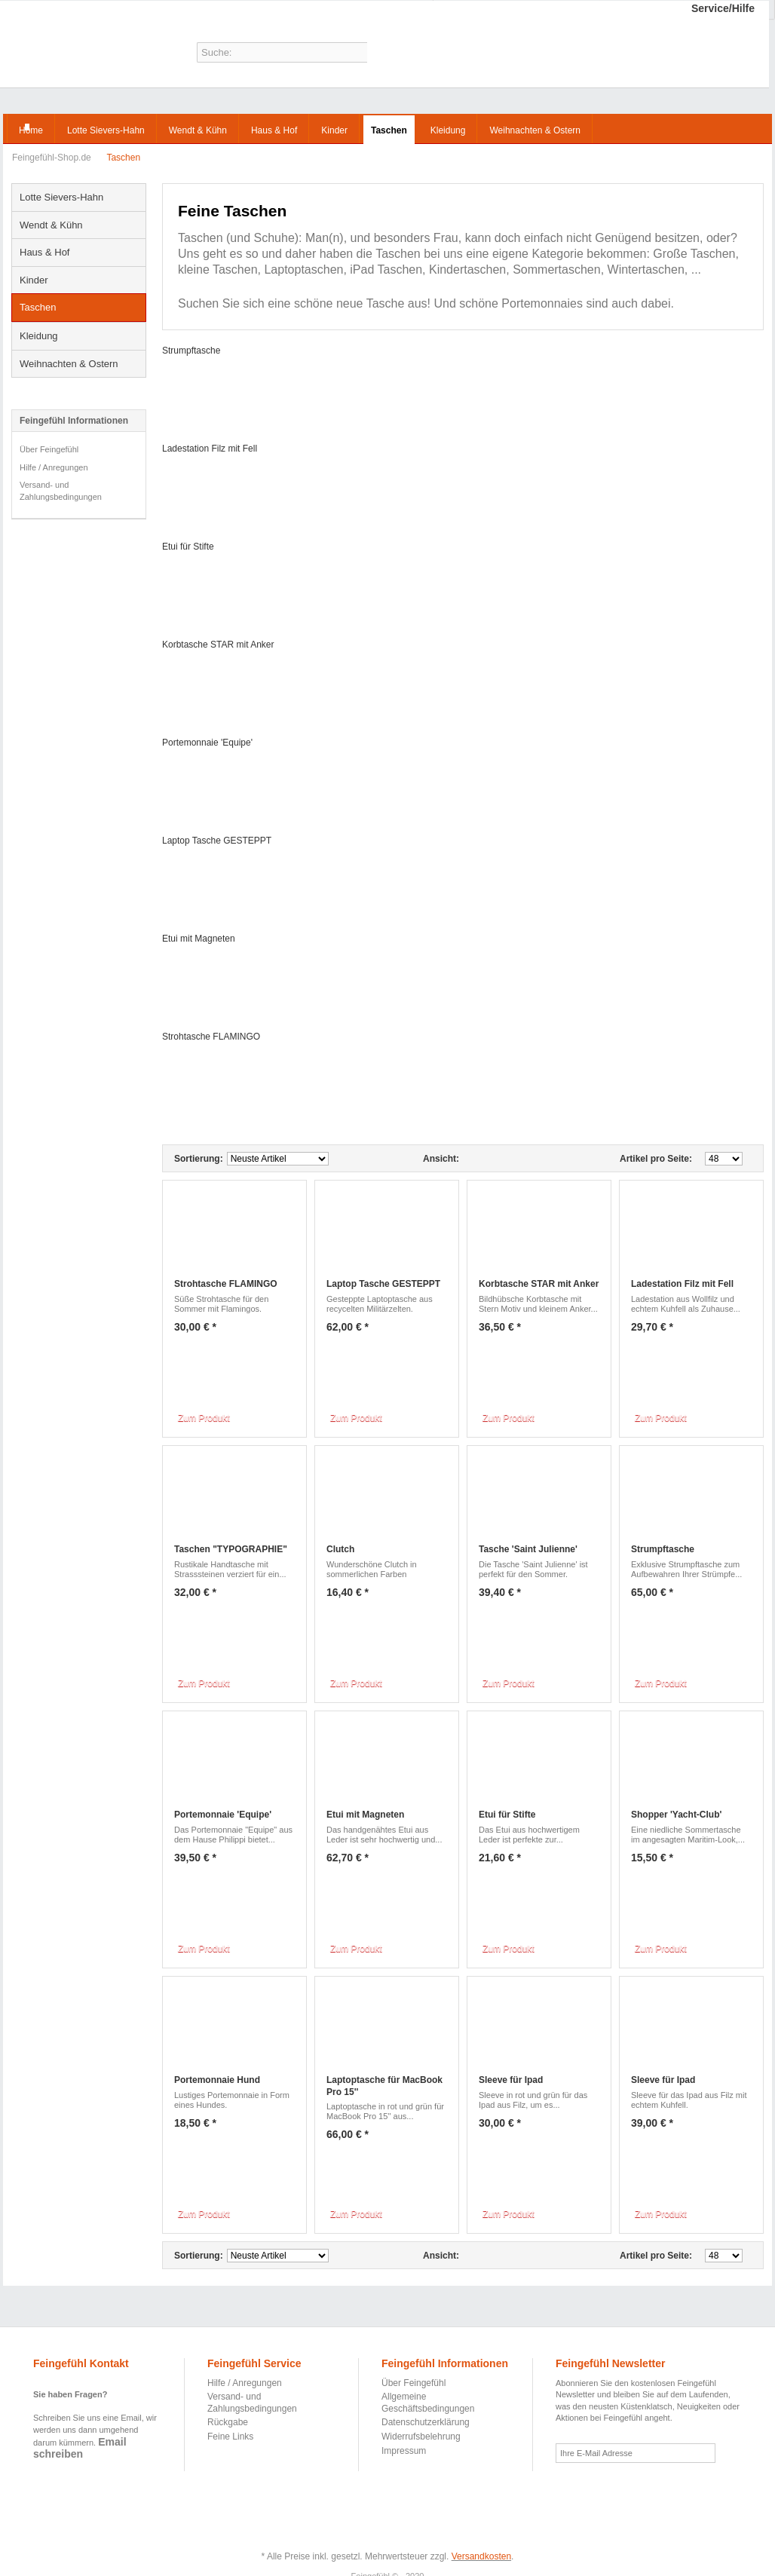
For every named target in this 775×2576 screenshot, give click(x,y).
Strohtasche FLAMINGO (211, 1036)
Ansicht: (441, 1158)
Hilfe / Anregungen (54, 467)
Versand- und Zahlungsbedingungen (61, 490)
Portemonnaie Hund (217, 2080)
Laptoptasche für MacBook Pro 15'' (384, 2086)
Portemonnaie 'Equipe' (207, 742)
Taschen (38, 307)
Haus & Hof (44, 252)
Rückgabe (227, 2422)
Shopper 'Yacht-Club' (676, 1814)
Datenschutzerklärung (425, 2422)
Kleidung (39, 336)
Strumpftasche (191, 350)
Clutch (340, 1549)
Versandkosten (481, 2556)
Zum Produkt (204, 1418)
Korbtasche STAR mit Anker (218, 644)
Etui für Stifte (188, 546)
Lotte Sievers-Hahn (61, 197)
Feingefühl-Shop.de (65, 47)
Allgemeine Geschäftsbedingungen (427, 2402)
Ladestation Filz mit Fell (209, 448)
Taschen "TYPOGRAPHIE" (230, 1549)
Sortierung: (198, 1158)
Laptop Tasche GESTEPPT (216, 840)
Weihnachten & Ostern (69, 363)
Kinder (34, 280)
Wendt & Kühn (51, 225)
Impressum (403, 2451)
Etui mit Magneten (198, 938)
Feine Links (230, 2436)
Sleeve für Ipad (511, 2080)
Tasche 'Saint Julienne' (528, 1549)
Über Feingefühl (49, 449)
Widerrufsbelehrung (421, 2436)
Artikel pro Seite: (656, 1158)
